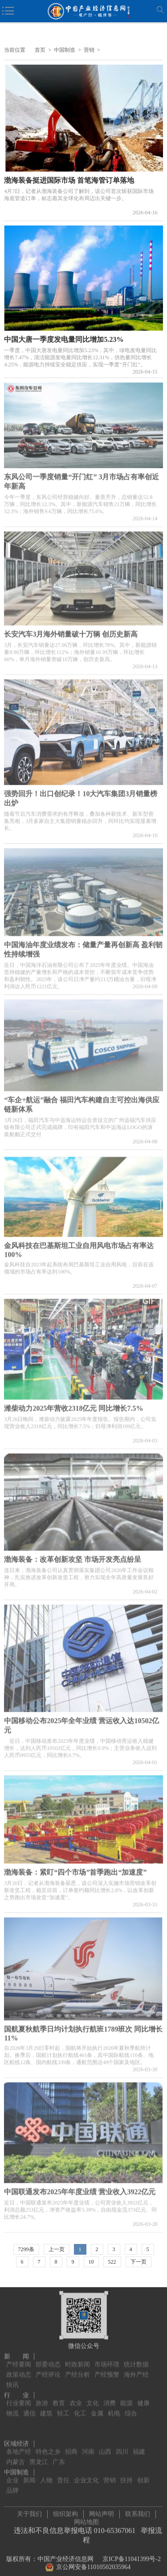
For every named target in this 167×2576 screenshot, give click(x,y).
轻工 (63, 2408)
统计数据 (136, 2359)
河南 (88, 2446)
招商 (71, 2446)
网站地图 (86, 2519)
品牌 (12, 2485)
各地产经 (18, 2446)
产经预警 (106, 2369)
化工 (80, 2408)
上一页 (57, 2249)
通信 (29, 2408)
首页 (40, 50)
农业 (75, 2398)
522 (112, 2262)
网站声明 (101, 2511)
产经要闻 (18, 2359)
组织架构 (65, 2511)
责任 (63, 2475)
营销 (89, 50)
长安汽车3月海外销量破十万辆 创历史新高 (71, 631)
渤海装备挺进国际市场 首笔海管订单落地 (69, 180)
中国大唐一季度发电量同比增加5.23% (63, 339)
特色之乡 (48, 2446)
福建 (139, 2446)
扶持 (126, 2475)
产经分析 (77, 2369)
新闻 (29, 2475)
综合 (131, 2408)
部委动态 (48, 2359)
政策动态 (18, 2369)
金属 (97, 2408)
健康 (143, 2398)
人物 (46, 2475)
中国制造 (64, 50)
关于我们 (29, 2511)
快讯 (12, 2379)
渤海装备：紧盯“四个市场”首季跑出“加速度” (75, 1870)
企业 (12, 2475)
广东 (59, 2456)
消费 (109, 2398)
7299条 (26, 2249)
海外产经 (136, 2369)
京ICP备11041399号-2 (131, 2556)
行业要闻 (18, 2398)
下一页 (138, 2262)
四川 (122, 2446)
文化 (92, 2398)
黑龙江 (38, 2456)
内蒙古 (15, 2456)
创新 (143, 2475)
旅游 (42, 2398)
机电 (114, 2408)
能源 (126, 2398)
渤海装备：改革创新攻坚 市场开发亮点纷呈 (72, 1557)
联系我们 (137, 2511)
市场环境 (106, 2359)
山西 (105, 2446)
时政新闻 (77, 2359)
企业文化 (86, 2475)
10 (91, 2262)
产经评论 (48, 2369)
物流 (12, 2408)
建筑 (46, 2408)
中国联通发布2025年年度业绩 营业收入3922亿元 (79, 2189)
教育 (59, 2398)
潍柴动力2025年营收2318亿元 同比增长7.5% (73, 1406)
